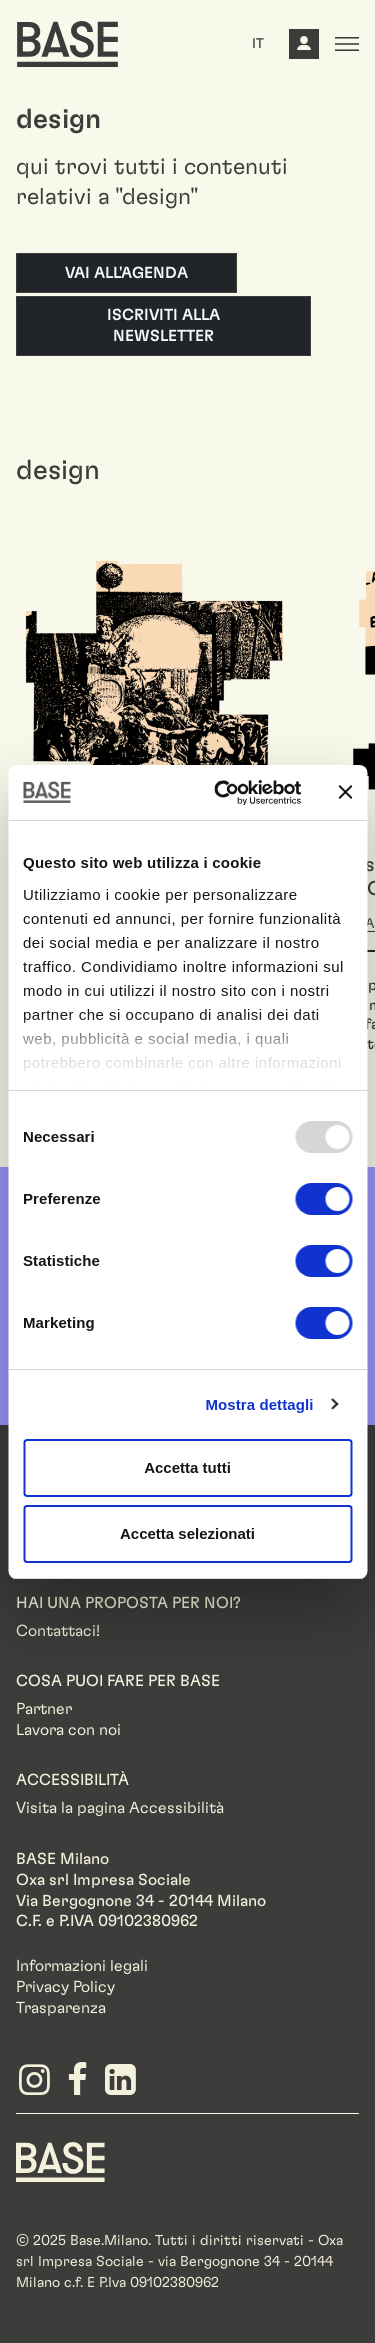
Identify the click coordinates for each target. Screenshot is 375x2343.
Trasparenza (61, 2008)
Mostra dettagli (259, 1404)
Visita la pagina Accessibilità (120, 1808)
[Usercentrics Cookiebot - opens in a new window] (223, 793)
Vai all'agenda (126, 273)
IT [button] (258, 44)
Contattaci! (58, 1631)
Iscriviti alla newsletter (163, 325)
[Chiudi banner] (345, 792)
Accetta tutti (187, 1467)
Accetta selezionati (187, 1533)
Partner (44, 1709)
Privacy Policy (65, 1987)
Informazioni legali (82, 1966)
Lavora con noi (68, 1730)
